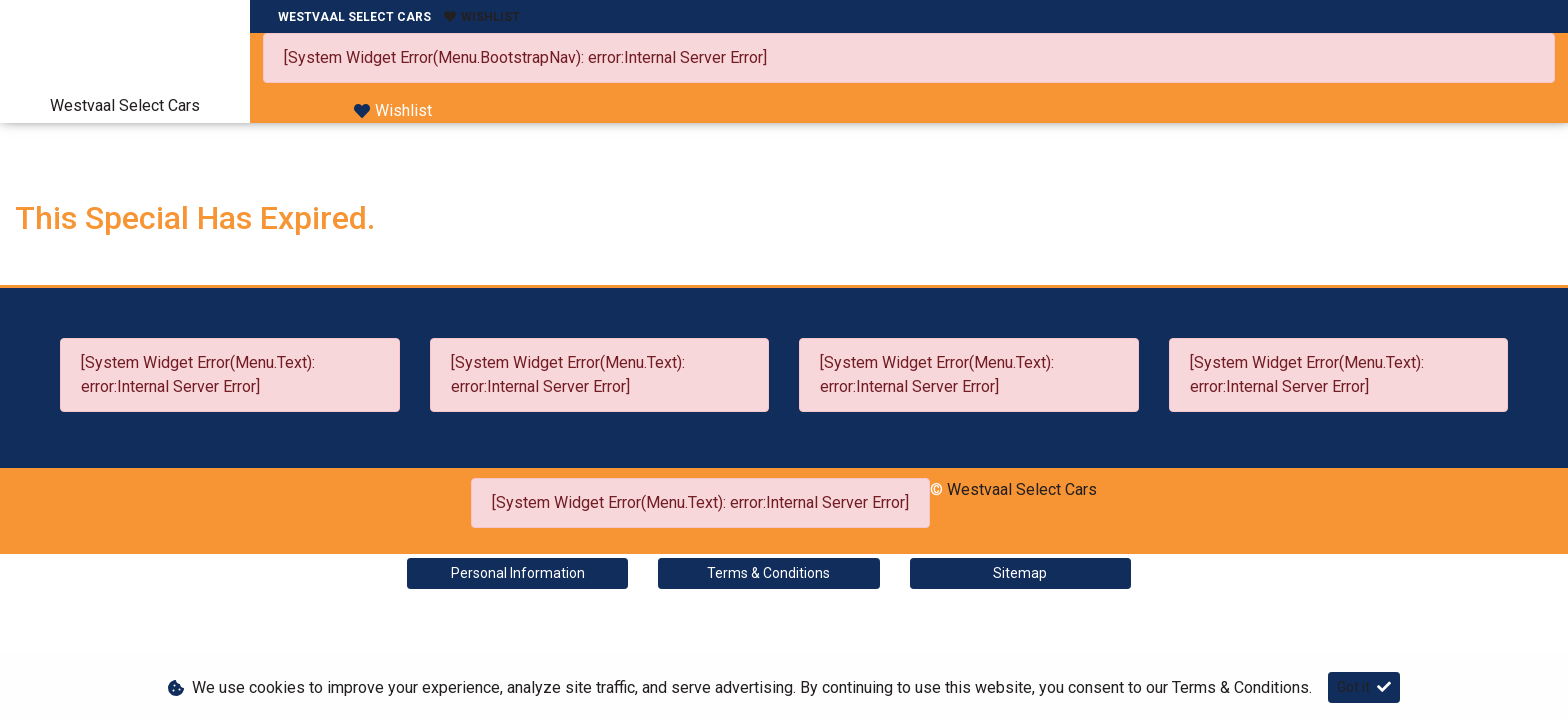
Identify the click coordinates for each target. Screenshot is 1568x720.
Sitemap (1020, 573)
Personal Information (518, 573)
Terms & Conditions (768, 573)
